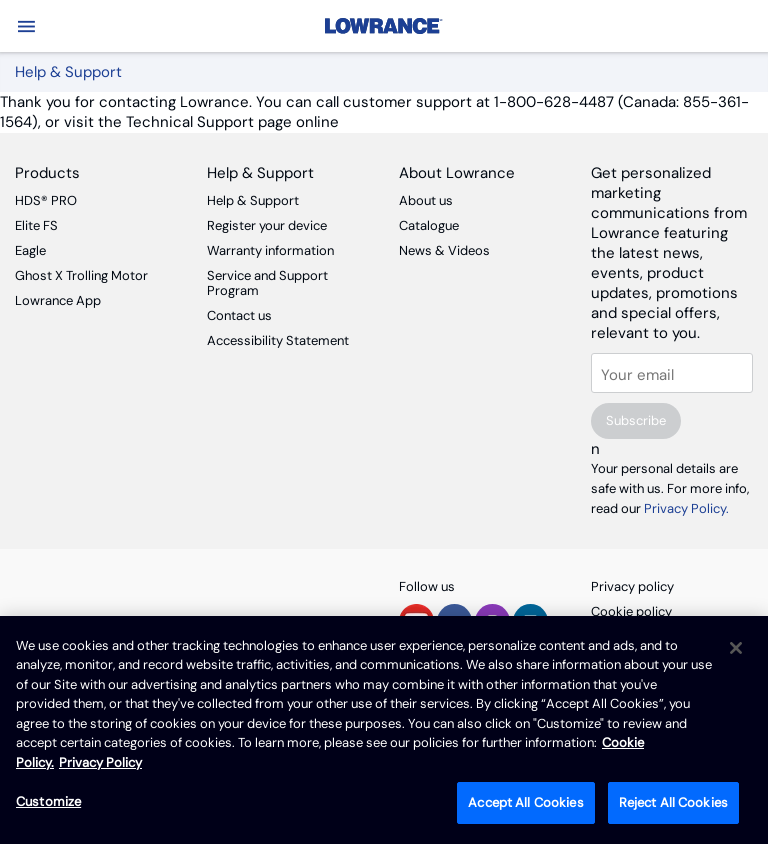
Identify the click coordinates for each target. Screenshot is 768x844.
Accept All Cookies (525, 802)
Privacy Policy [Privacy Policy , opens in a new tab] (100, 762)
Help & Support (253, 200)
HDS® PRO (46, 200)
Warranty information (270, 250)
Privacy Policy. (686, 508)
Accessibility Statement (278, 340)
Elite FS (36, 225)
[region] (384, 730)
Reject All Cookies (673, 802)
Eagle (30, 250)
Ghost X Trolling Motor (81, 275)
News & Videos (444, 250)
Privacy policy (632, 586)
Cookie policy (631, 611)
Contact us (239, 315)
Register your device (267, 225)
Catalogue (429, 225)
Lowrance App (58, 300)
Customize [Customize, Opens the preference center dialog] (48, 801)
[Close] (736, 648)
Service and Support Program (267, 283)
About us (426, 200)
